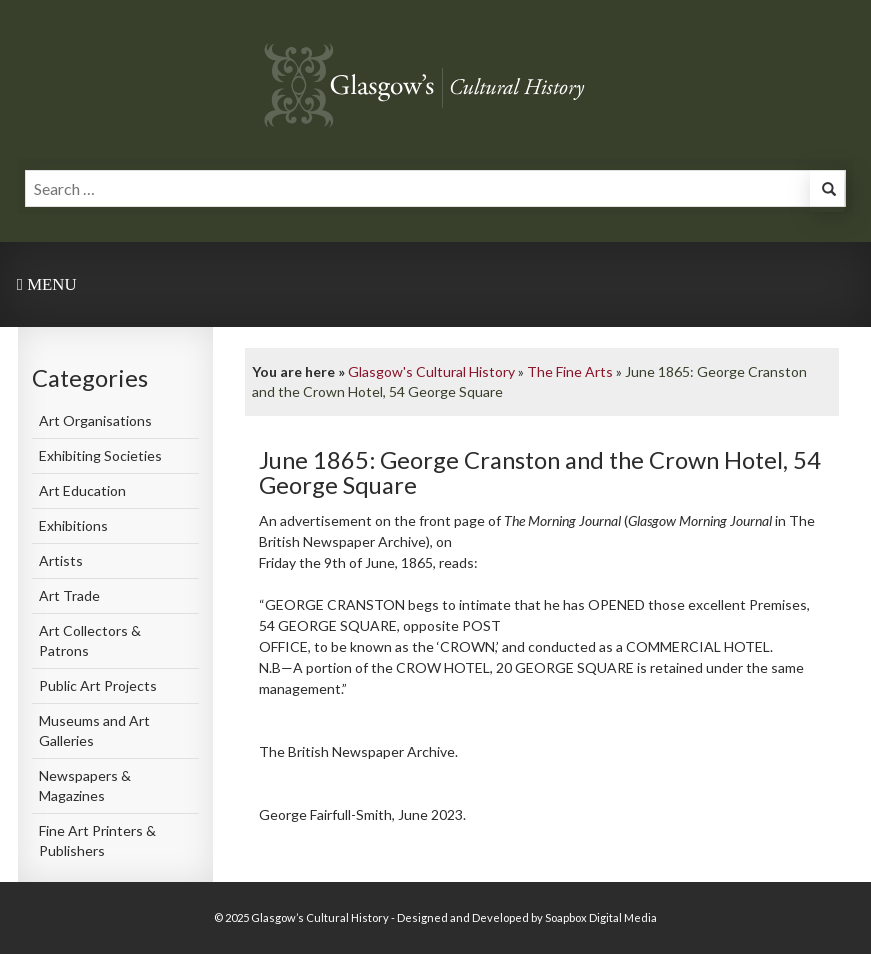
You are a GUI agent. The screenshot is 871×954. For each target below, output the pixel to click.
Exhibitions (73, 525)
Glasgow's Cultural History (431, 371)
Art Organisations (95, 420)
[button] (827, 191)
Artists (61, 560)
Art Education (82, 490)
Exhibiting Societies (100, 455)
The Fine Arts (570, 371)
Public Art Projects (98, 685)
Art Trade (69, 595)
